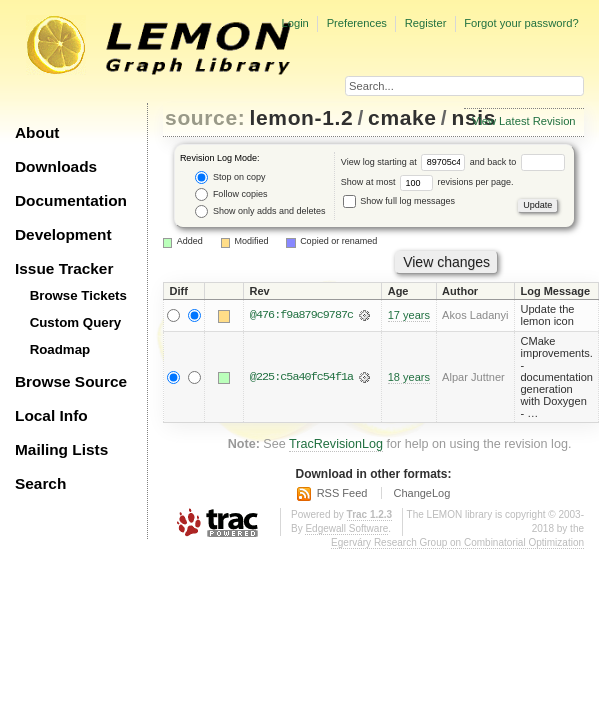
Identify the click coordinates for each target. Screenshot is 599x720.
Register (426, 23)
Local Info (51, 415)
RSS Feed (342, 493)
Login (294, 23)
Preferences (357, 23)
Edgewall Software (346, 528)
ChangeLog (421, 493)
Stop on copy (230, 177)
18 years (409, 377)
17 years (409, 315)
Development (63, 234)
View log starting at (405, 162)
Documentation (71, 200)
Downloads (56, 166)
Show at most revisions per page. (427, 182)
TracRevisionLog (336, 444)
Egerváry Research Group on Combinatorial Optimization (457, 542)
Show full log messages (399, 201)
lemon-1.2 (302, 117)
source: (205, 117)
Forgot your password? (521, 23)
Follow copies (231, 194)
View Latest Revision (524, 121)
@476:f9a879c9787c (301, 315)
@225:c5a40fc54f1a (301, 377)
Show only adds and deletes (260, 211)
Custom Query (76, 322)
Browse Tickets (78, 295)
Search (40, 483)
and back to (517, 162)
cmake (402, 117)
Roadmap (60, 349)
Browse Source (71, 381)
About (37, 132)
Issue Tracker (64, 268)
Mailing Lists (61, 449)
